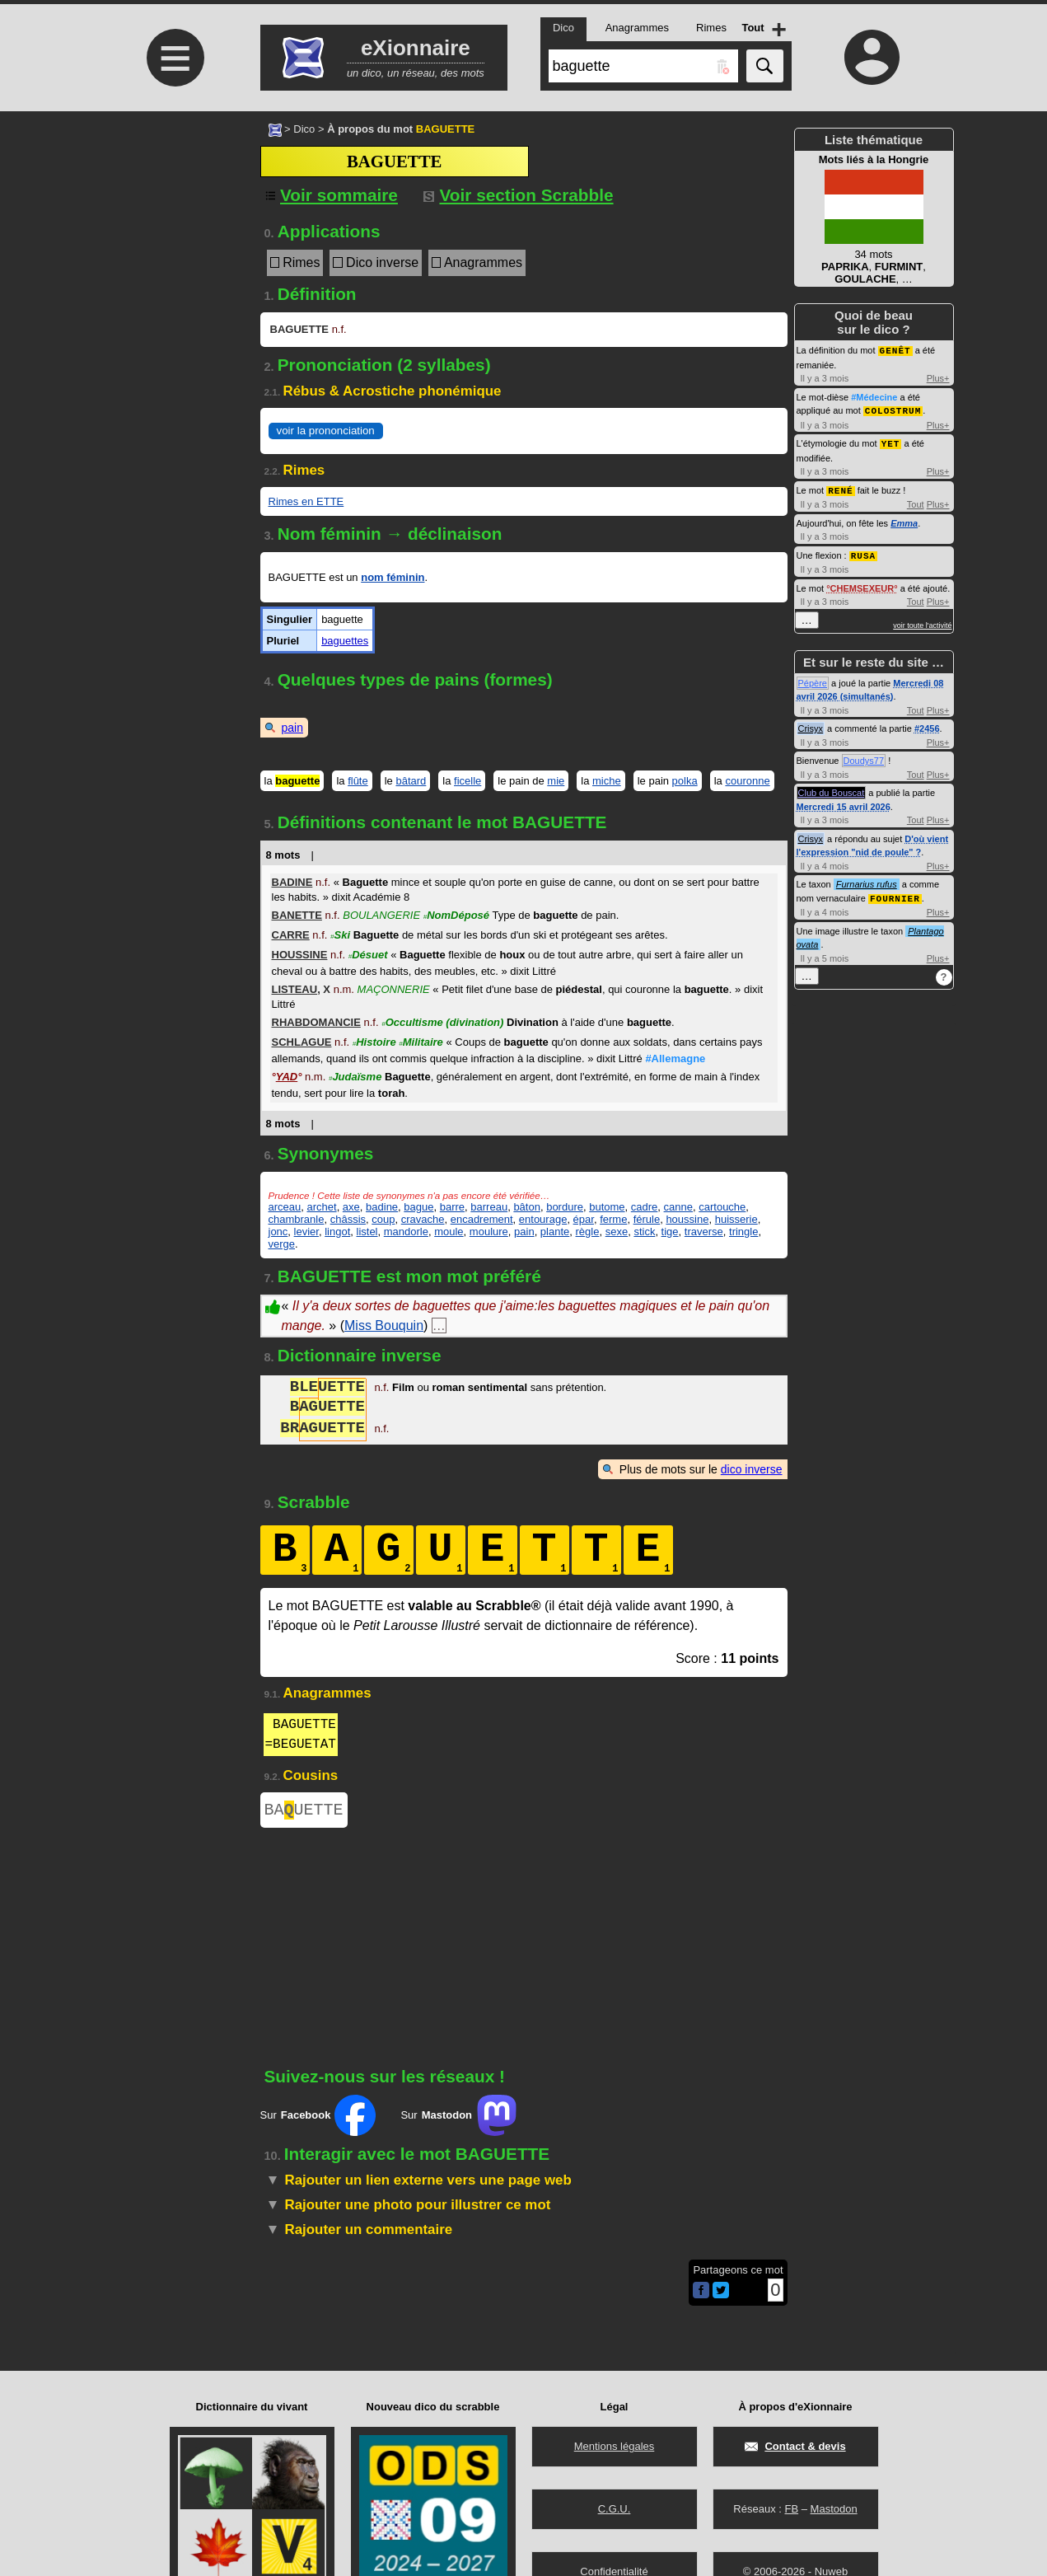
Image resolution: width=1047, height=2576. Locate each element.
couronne (747, 781)
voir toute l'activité (922, 621)
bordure (564, 1207)
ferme (613, 1219)
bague (418, 1207)
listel (367, 1231)
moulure (489, 1231)
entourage (543, 1219)
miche (606, 781)
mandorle (406, 1231)
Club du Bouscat (831, 789)
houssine (687, 1219)
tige (670, 1231)
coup (383, 1219)
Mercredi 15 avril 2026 (843, 803)
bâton (526, 1207)
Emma (904, 520)
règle (588, 1231)
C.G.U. (614, 2509)
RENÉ (840, 487)
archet (321, 1207)
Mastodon (834, 2509)
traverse (704, 1231)
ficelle (467, 781)
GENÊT (895, 350)
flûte (358, 781)
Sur (318, 2118)
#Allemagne (675, 1058)
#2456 (927, 724)
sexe (616, 1231)
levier (306, 1231)
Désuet (368, 954)
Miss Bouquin (383, 1325)
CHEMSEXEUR (862, 584)
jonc (278, 1231)
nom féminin (392, 577)
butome (606, 1207)
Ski (340, 935)
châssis (348, 1219)
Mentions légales (614, 2446)
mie (555, 781)
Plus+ (938, 377)
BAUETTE (304, 1812)
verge (282, 1244)
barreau (488, 1207)
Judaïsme (355, 1076)
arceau (285, 1207)
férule (647, 1219)
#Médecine (874, 396)
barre (452, 1207)
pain (292, 727)
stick (644, 1231)
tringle (743, 1231)
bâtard (410, 781)
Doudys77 (864, 756)
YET (890, 441)
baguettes (344, 641)
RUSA (863, 552)
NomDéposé (456, 915)
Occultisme (442, 1022)
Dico (304, 129)
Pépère (812, 679)
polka (685, 781)
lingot (337, 1231)
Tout (915, 501)
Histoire (374, 1042)
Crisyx (811, 724)
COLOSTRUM (893, 409)
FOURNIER (895, 894)
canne (678, 1207)
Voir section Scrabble (518, 194)
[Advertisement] (173, 249)
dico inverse (752, 1469)
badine (382, 1207)
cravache (423, 1219)
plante (554, 1231)
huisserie (736, 1219)
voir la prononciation (326, 430)
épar (583, 1219)
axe (351, 1207)
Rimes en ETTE (306, 501)
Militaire (421, 1042)
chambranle (297, 1219)
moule (448, 1231)
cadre (644, 1207)
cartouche (722, 1207)
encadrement (482, 1219)
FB (791, 2509)
